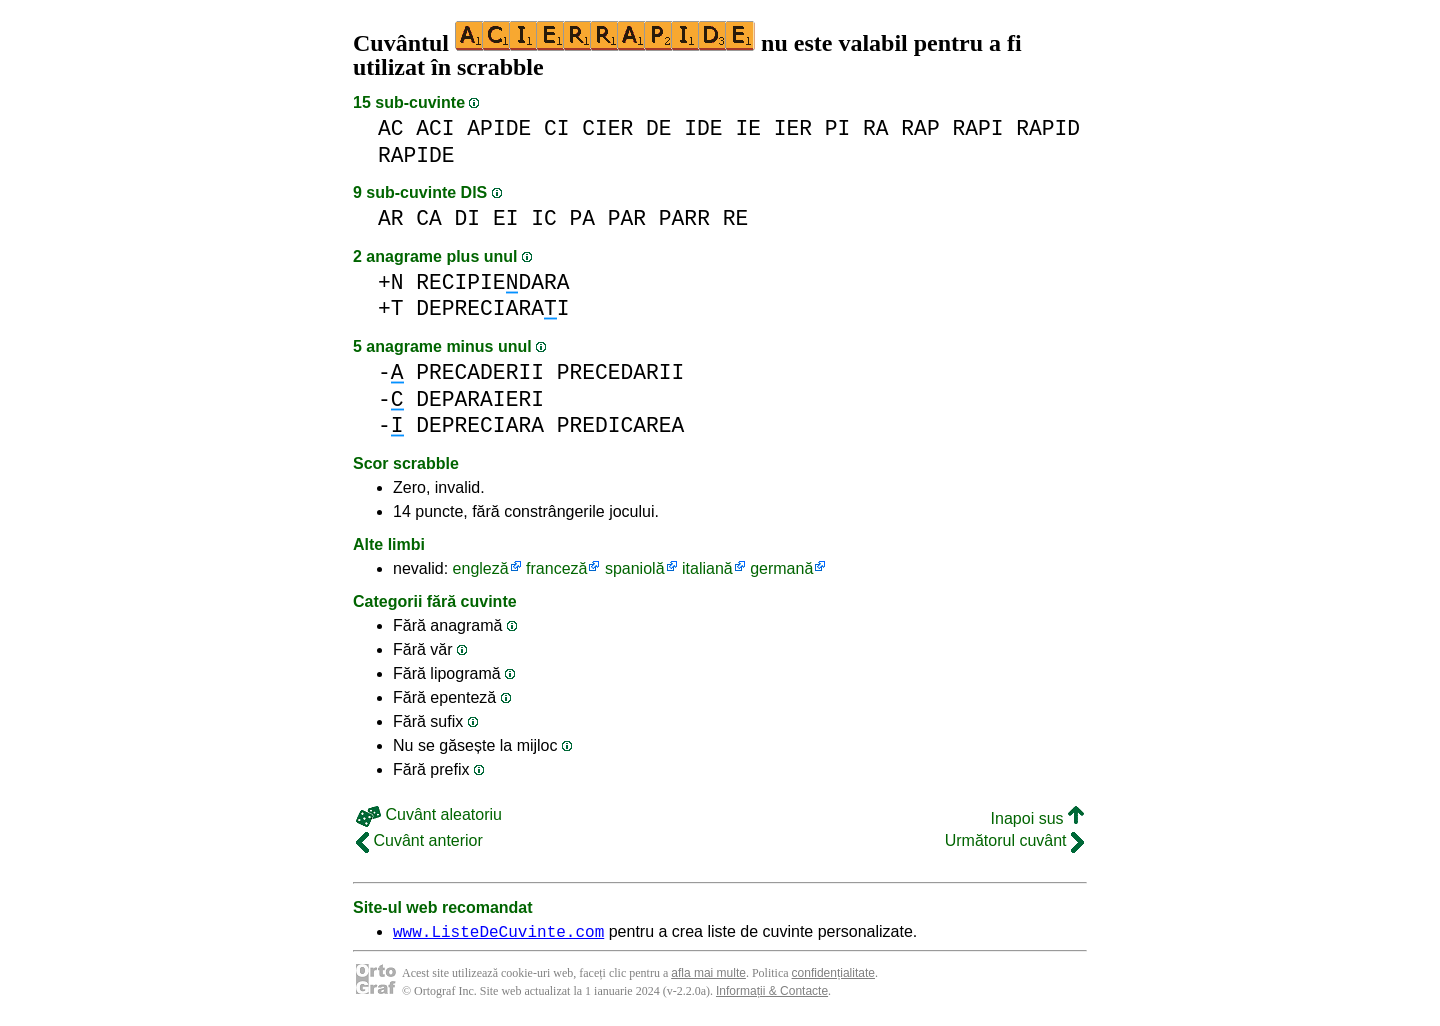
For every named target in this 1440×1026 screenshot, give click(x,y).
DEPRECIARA (480, 425)
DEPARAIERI (480, 399)
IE (748, 128)
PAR (627, 218)
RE (736, 218)
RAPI (977, 128)
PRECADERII (480, 372)
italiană (707, 568)
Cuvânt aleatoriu (429, 814)
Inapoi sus (1037, 818)
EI (506, 218)
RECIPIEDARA (492, 282)
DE (659, 128)
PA (582, 218)
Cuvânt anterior (419, 840)
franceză (556, 568)
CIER (607, 128)
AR (391, 218)
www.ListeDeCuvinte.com (498, 934)
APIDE (499, 128)
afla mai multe (708, 976)
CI (557, 128)
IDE (703, 128)
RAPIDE (416, 155)
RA (876, 128)
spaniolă (635, 568)
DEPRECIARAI (492, 308)
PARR (684, 218)
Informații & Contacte (772, 994)
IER (793, 128)
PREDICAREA (621, 425)
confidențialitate (833, 976)
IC (544, 218)
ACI (435, 128)
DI (468, 218)
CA (429, 218)
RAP (920, 128)
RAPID (1048, 128)
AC (391, 128)
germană (781, 568)
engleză (481, 568)
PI (838, 128)
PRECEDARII (621, 372)
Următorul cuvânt (1014, 840)
